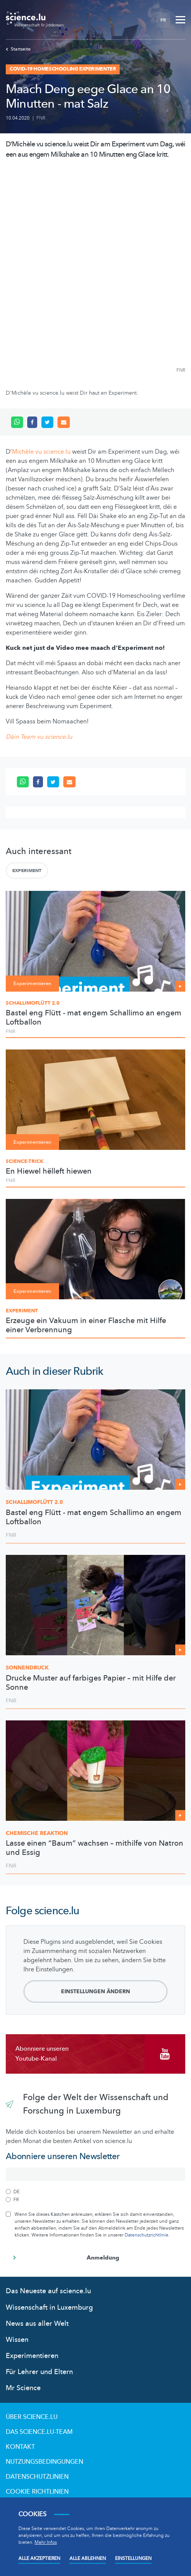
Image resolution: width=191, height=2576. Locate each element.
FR (163, 20)
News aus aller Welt (37, 2323)
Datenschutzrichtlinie (146, 2235)
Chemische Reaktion (37, 1833)
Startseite (18, 49)
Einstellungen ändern (95, 1991)
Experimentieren (32, 2356)
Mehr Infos (46, 2542)
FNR (40, 118)
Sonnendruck (27, 1667)
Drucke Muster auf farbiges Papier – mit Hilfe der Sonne (91, 1683)
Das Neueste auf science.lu (48, 2291)
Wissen (17, 2340)
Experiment (26, 870)
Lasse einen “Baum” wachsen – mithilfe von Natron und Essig (94, 1848)
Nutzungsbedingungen (44, 2462)
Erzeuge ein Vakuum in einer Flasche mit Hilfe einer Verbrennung (86, 1325)
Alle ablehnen (87, 2558)
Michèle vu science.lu (41, 452)
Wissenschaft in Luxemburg (49, 2307)
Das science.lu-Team (39, 2432)
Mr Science (23, 2388)
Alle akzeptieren (39, 2558)
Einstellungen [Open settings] (133, 2558)
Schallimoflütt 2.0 (32, 1003)
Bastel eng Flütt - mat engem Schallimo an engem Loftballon (93, 1017)
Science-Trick (24, 1161)
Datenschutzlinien (37, 2477)
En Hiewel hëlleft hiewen (49, 1171)
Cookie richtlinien (37, 2491)
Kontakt (20, 2447)
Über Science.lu (32, 2417)
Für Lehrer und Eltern (39, 2372)
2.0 (34, 1502)
